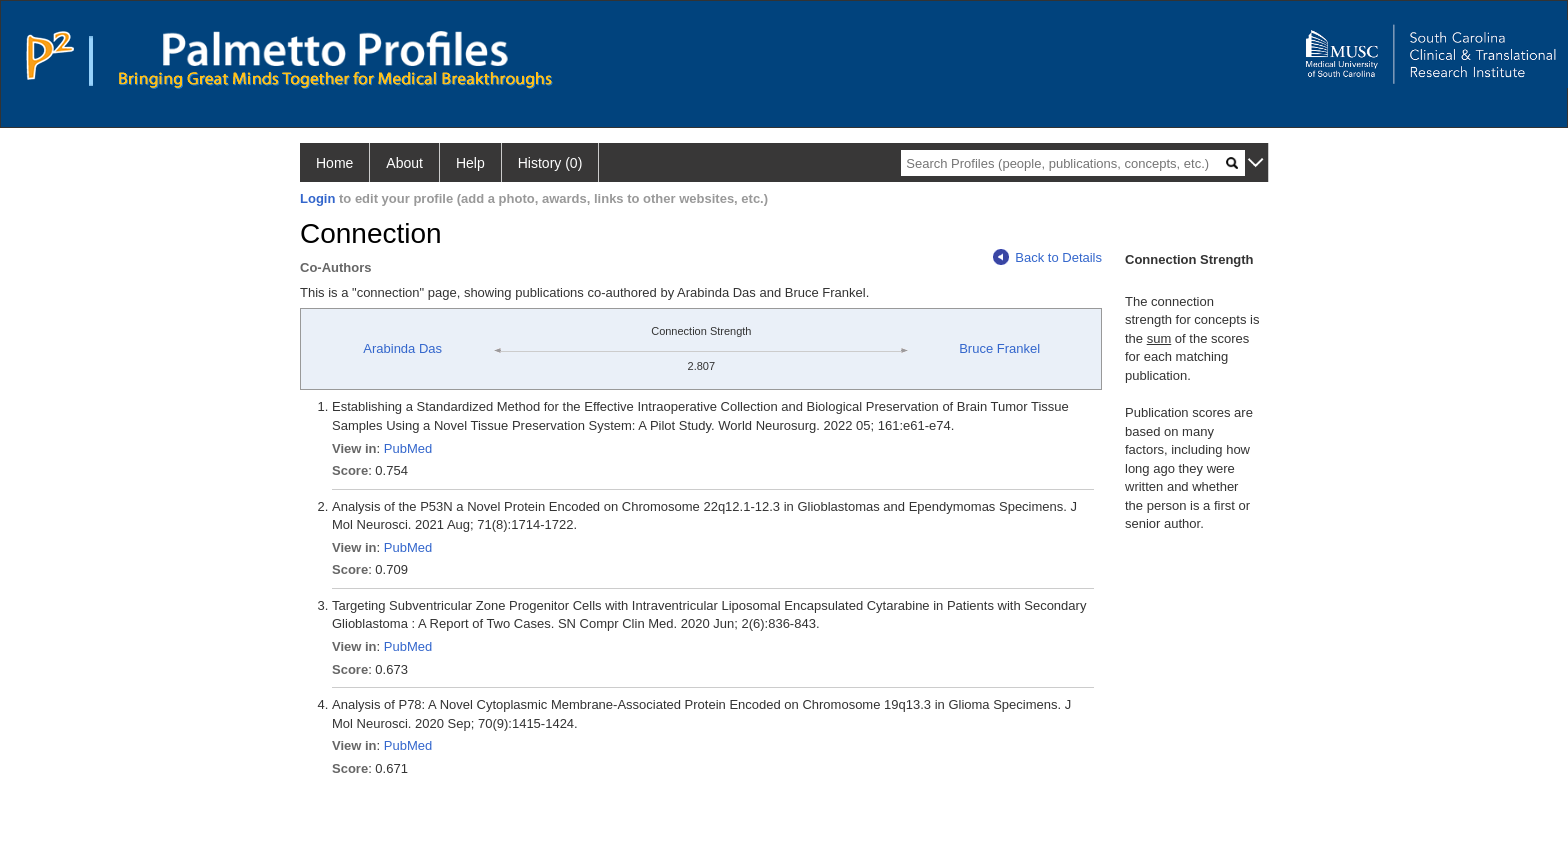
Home (334, 163)
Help (470, 163)
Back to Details (1047, 257)
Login (317, 198)
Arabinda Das (402, 348)
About (404, 163)
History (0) (550, 163)
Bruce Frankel (999, 348)
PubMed (408, 448)
